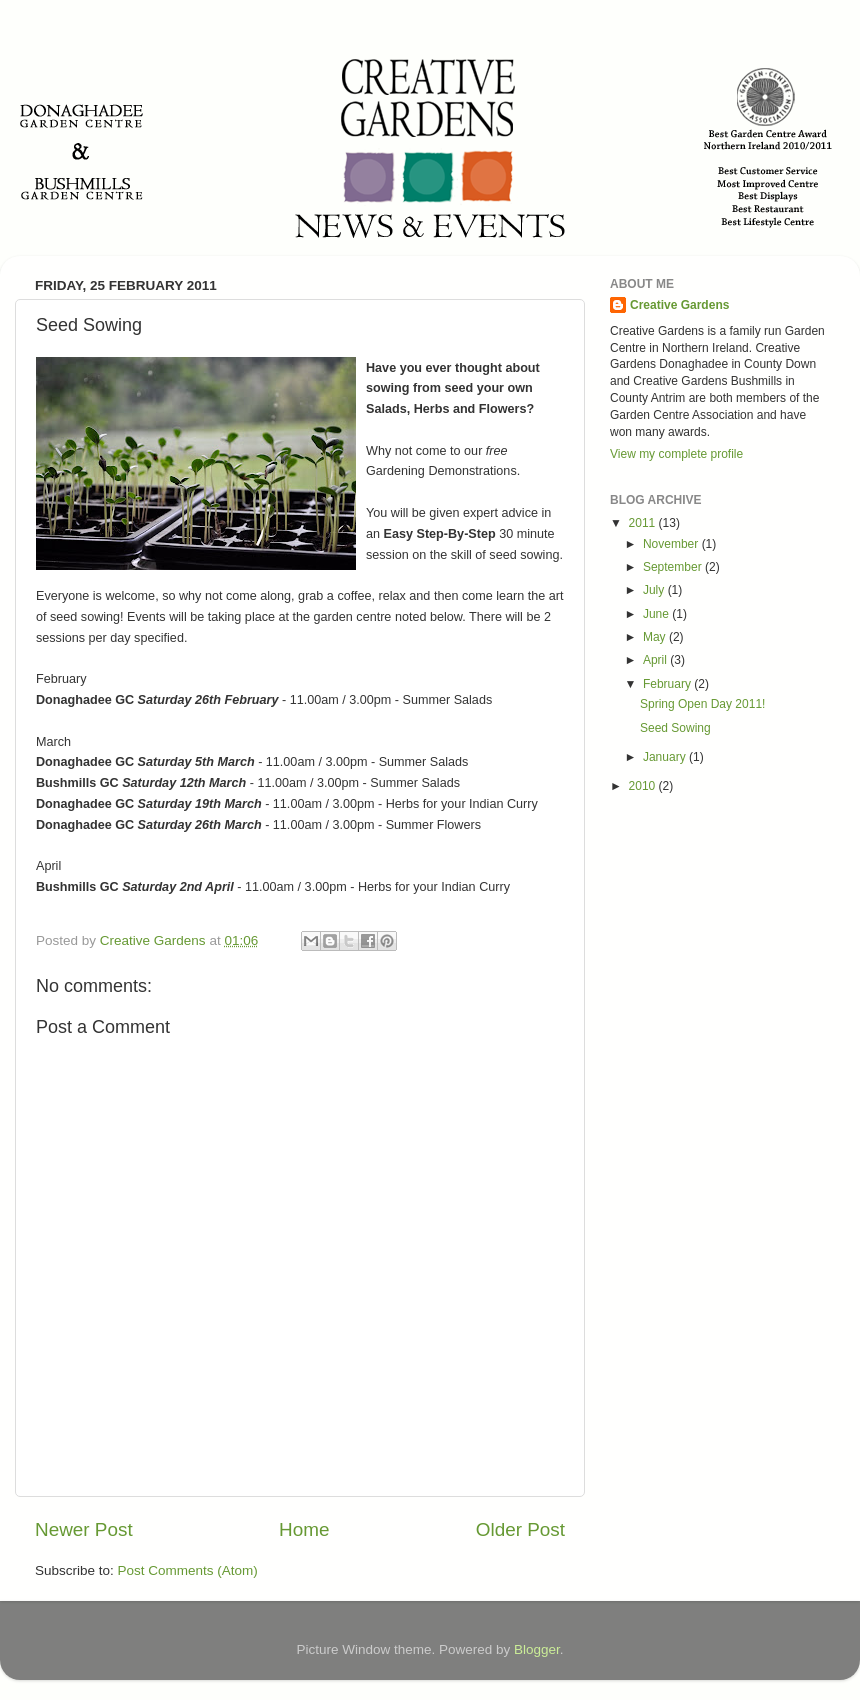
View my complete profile (676, 454)
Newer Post (84, 1529)
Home (304, 1529)
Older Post (520, 1529)
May (656, 637)
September (674, 567)
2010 (644, 786)
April (656, 660)
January (666, 757)
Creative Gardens (679, 305)
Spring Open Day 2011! (702, 704)
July (655, 590)
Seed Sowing (675, 728)
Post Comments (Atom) (188, 1570)
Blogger (537, 1649)
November (672, 544)
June (657, 614)
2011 (644, 523)
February (668, 684)
